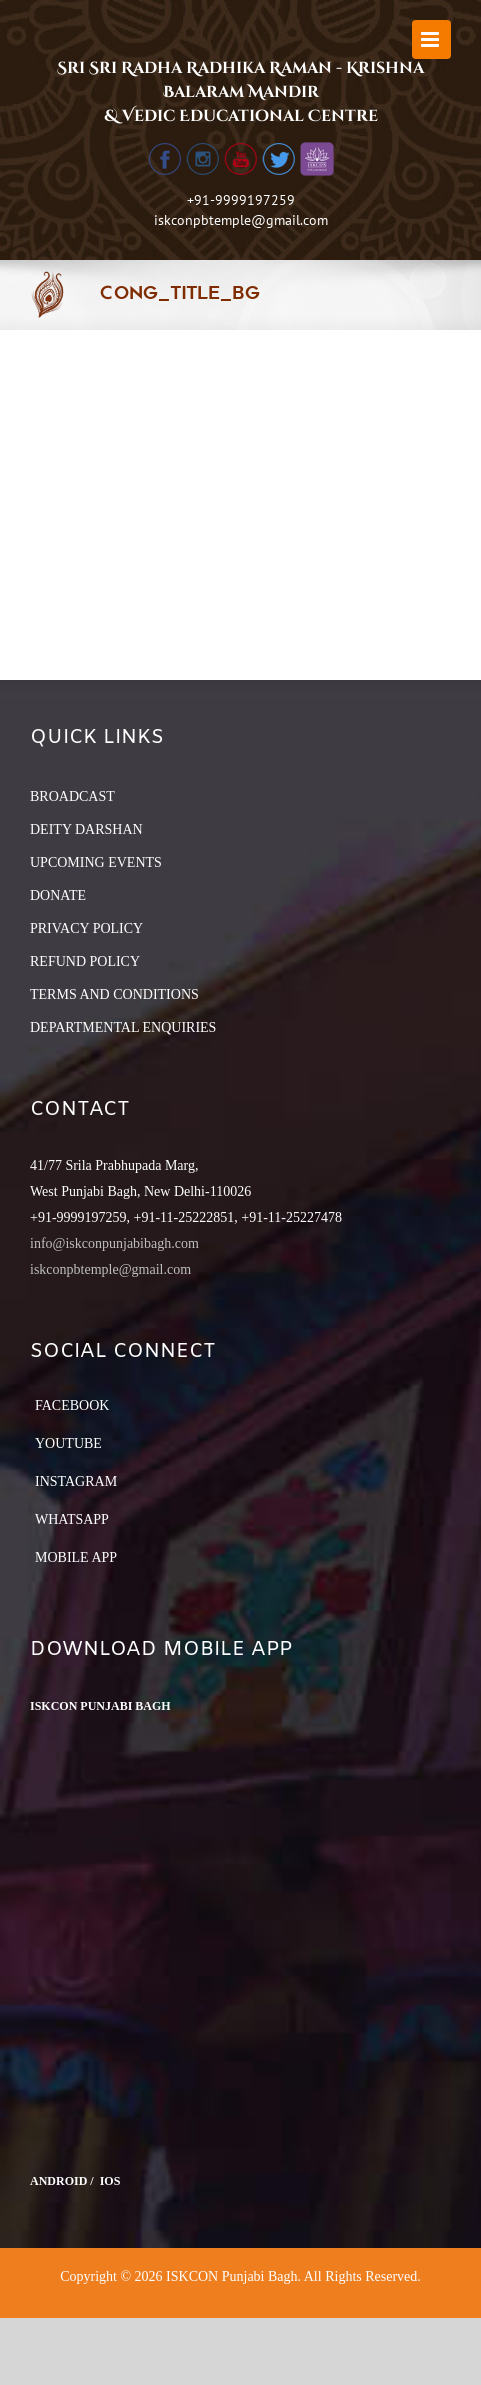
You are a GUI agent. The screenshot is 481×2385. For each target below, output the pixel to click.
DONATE (58, 895)
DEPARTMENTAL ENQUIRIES (123, 1027)
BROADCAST (72, 796)
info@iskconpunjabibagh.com (114, 1243)
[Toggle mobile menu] (431, 39)
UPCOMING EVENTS (96, 862)
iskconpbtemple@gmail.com (241, 220)
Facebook (72, 1405)
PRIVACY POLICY (86, 928)
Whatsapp (72, 1519)
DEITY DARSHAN (86, 829)
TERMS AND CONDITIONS (114, 994)
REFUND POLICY (85, 961)
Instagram (76, 1481)
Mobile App (76, 1557)
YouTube (68, 1443)
